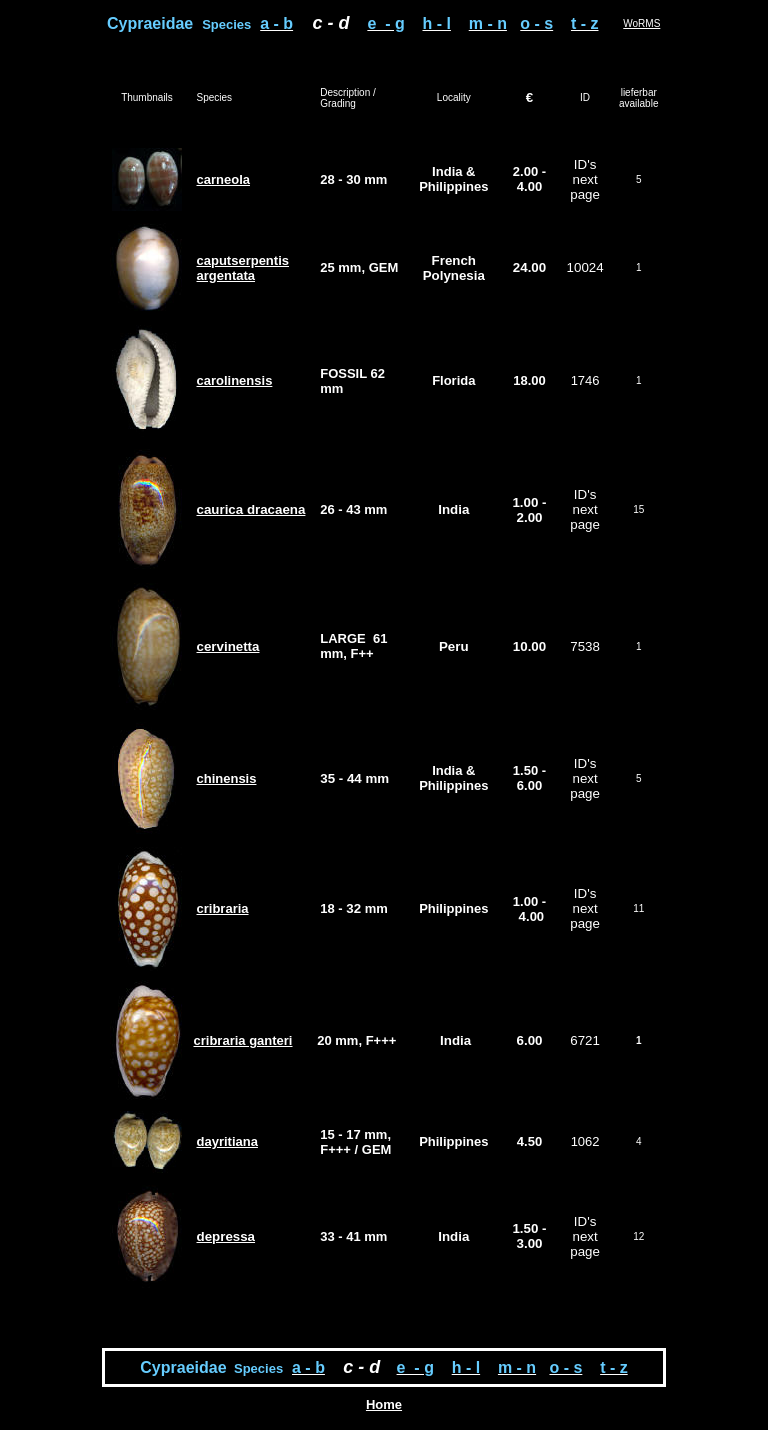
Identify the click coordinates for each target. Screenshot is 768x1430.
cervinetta (228, 646)
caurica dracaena (251, 509)
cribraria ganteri (243, 1040)
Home (384, 1404)
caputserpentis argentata (243, 268)
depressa (226, 1236)
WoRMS (641, 23)
